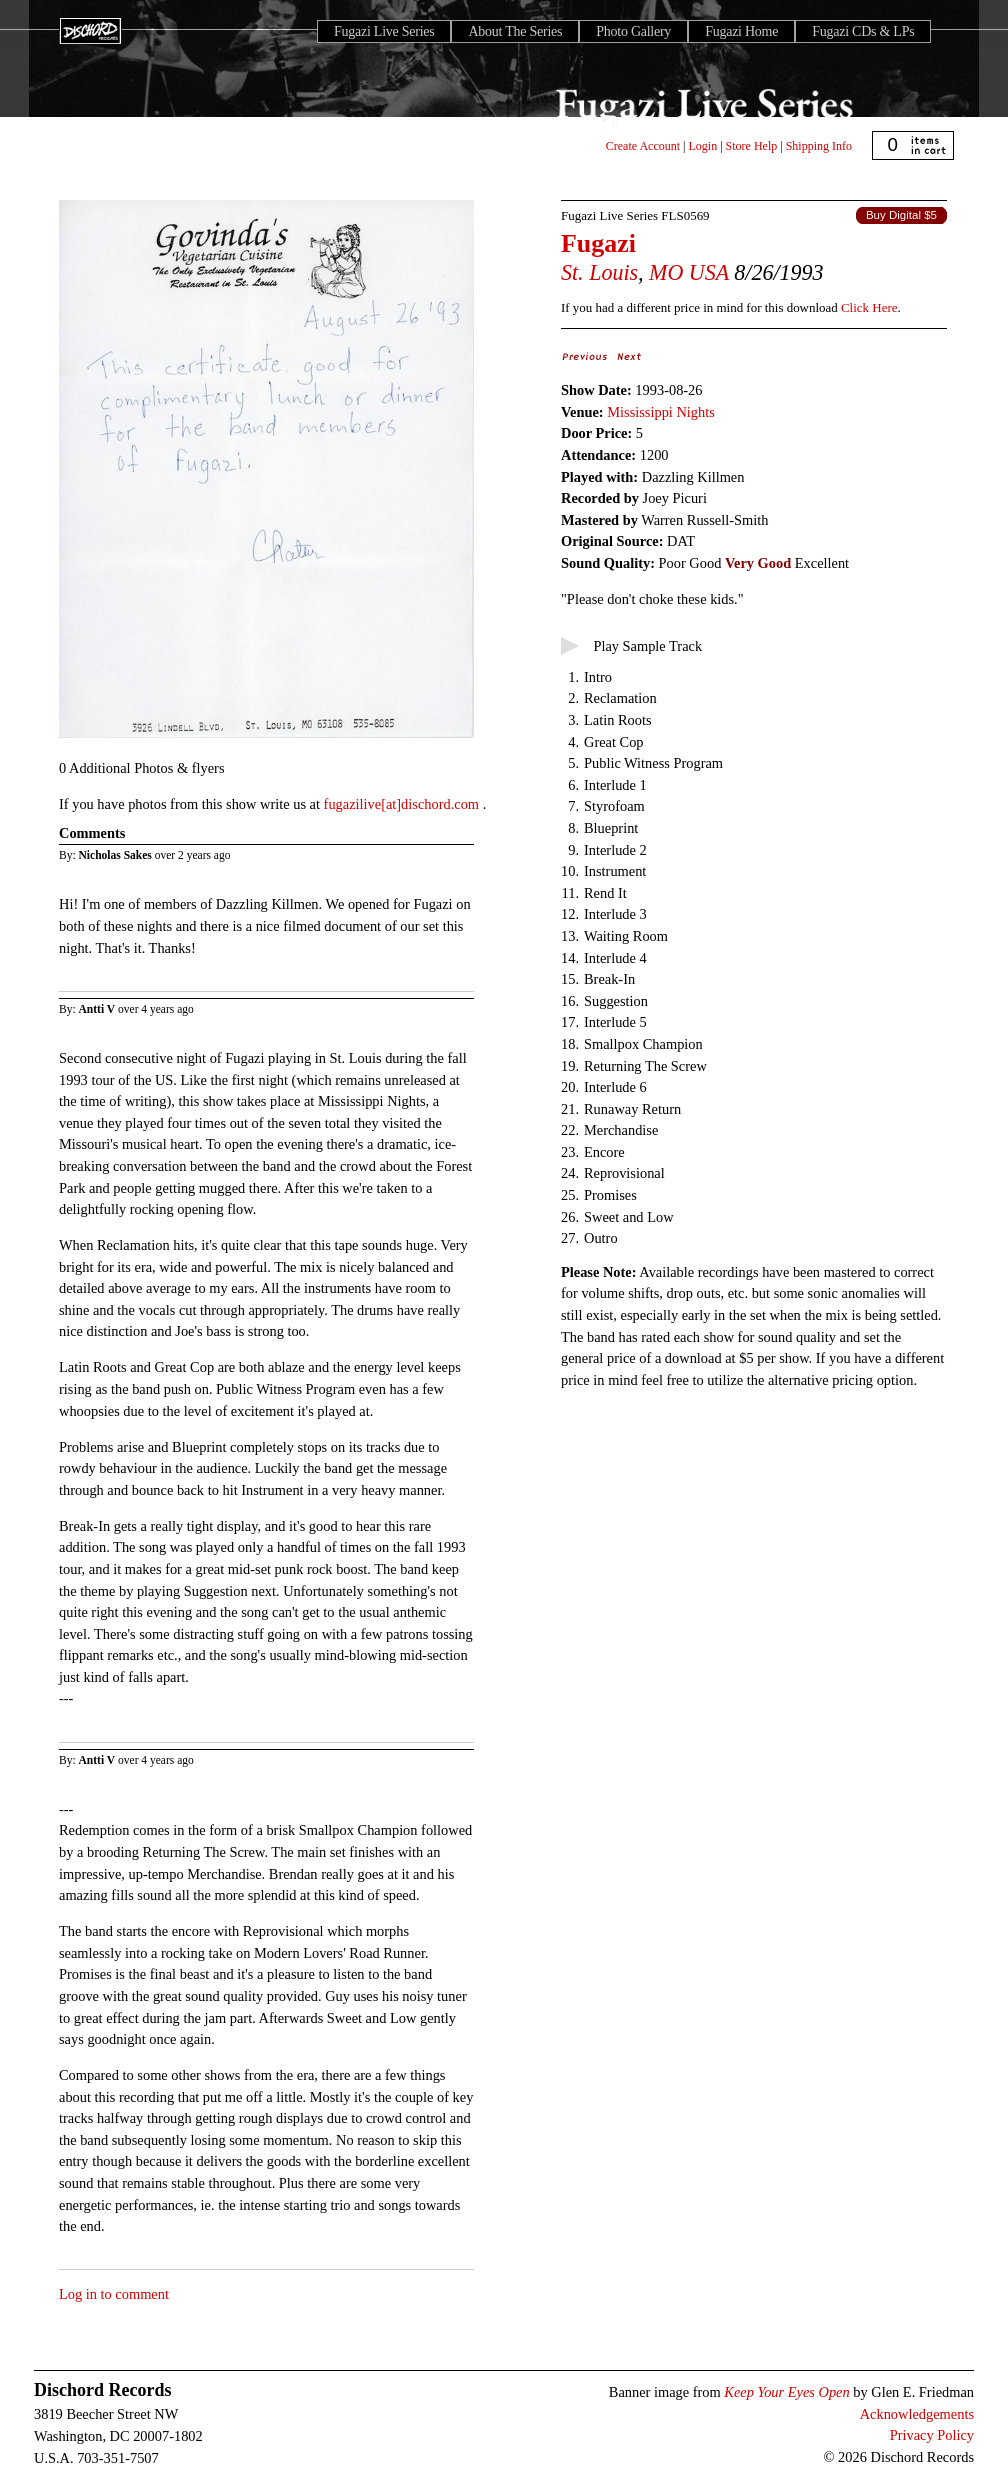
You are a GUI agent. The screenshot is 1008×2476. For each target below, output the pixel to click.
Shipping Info (819, 146)
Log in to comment (114, 2294)
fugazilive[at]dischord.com (403, 804)
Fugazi (598, 243)
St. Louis (599, 272)
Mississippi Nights (661, 412)
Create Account (643, 146)
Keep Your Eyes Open (786, 2392)
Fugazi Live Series (384, 31)
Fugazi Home (741, 31)
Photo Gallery (633, 31)
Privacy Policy (932, 2435)
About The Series (515, 31)
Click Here (869, 307)
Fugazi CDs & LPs (863, 31)
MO (666, 272)
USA (709, 272)
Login (703, 146)
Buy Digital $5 (901, 215)
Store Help (752, 146)
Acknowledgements (917, 2414)
